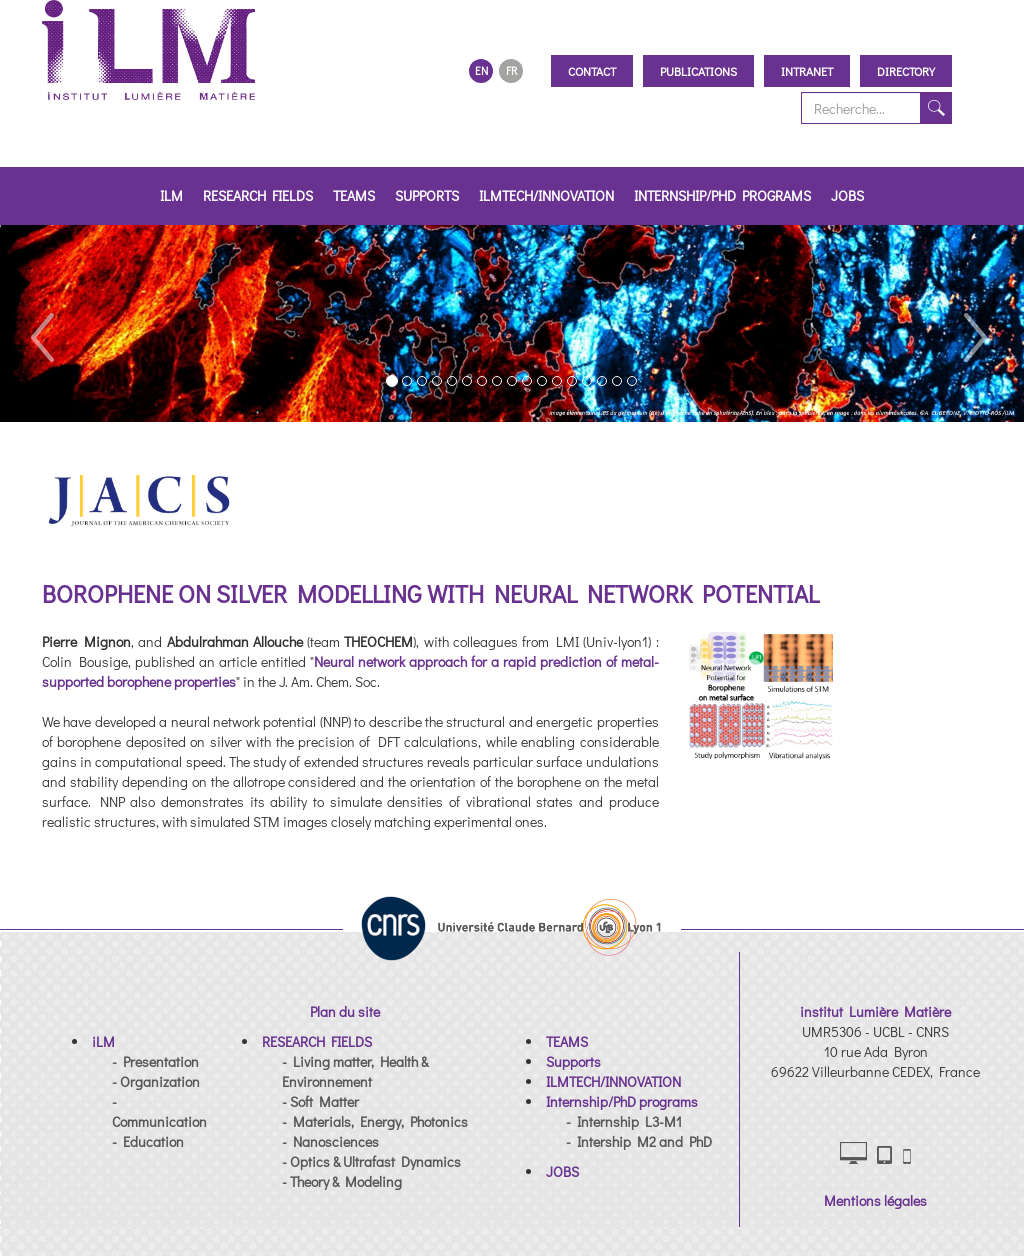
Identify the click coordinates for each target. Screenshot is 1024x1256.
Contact (592, 71)
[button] (41, 323)
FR (511, 70)
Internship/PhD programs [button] (722, 195)
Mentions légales (875, 1200)
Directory (906, 71)
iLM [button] (171, 195)
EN (481, 70)
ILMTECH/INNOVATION (546, 195)
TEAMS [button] (354, 195)
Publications (698, 71)
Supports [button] (427, 195)
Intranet (807, 71)
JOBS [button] (847, 195)
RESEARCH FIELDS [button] (258, 195)
